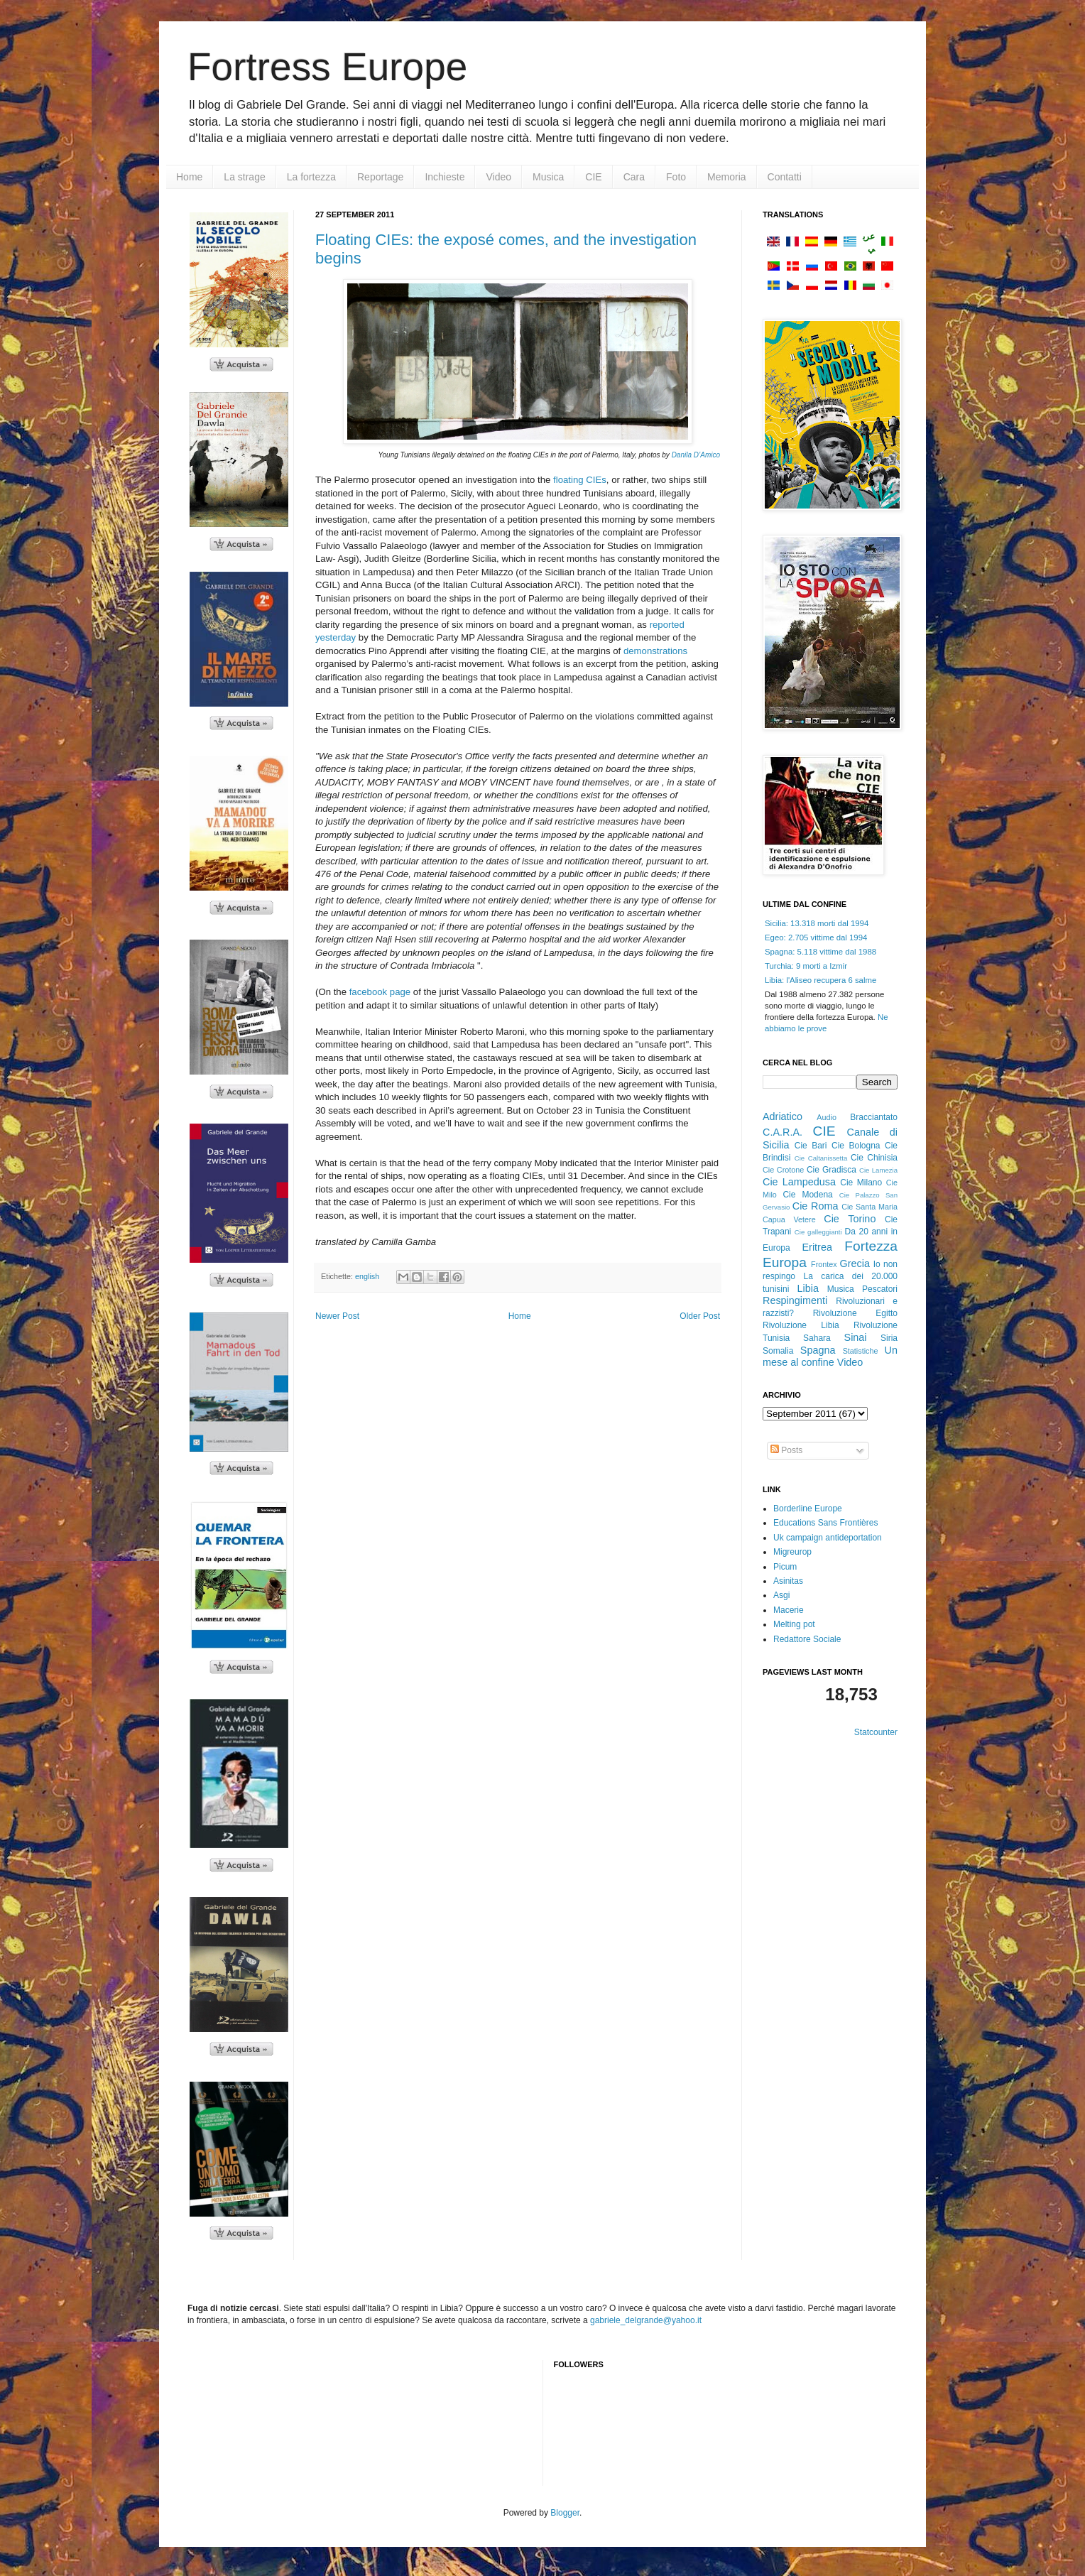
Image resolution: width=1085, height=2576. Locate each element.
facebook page (378, 992)
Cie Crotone (783, 1169)
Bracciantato (874, 1117)
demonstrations (655, 651)
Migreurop (792, 1552)
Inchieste (444, 177)
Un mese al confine (830, 1356)
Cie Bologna (856, 1146)
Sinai (855, 1337)
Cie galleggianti (818, 1232)
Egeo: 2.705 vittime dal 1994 (816, 937)
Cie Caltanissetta (821, 1158)
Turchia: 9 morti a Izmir (806, 966)
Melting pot (794, 1624)
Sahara (817, 1338)
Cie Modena (807, 1195)
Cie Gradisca (831, 1170)
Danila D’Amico (696, 455)
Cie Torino (850, 1218)
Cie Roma (815, 1206)
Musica (548, 177)
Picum (785, 1567)
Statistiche (860, 1351)
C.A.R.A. (782, 1132)
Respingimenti (795, 1300)
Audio (826, 1117)
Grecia (855, 1263)
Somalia (778, 1351)
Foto (676, 177)
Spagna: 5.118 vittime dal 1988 (820, 951)
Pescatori (880, 1289)
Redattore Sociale (807, 1639)
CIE (593, 177)
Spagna (818, 1350)
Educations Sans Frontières (825, 1523)
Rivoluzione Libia (801, 1325)
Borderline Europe (807, 1508)
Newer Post (337, 1316)
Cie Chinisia (874, 1158)
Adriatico (782, 1116)
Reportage (380, 177)
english (367, 1276)
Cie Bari (811, 1146)
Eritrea (817, 1247)
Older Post (700, 1316)
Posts (786, 1450)
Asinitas (788, 1581)
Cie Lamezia (878, 1170)
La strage (244, 177)
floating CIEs (579, 479)
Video (498, 177)
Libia (808, 1288)
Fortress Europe (327, 67)
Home (189, 177)
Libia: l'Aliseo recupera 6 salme (820, 980)
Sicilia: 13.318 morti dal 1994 (816, 923)
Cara (634, 177)
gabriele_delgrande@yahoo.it (646, 2320)
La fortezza (311, 177)
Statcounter (876, 1732)
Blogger (564, 2513)
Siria (889, 1338)
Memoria (726, 177)
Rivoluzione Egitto (855, 1313)
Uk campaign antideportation (827, 1538)
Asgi (781, 1595)
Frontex (824, 1264)
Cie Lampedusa (799, 1182)
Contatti (785, 177)
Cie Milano (861, 1183)
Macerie (788, 1610)
